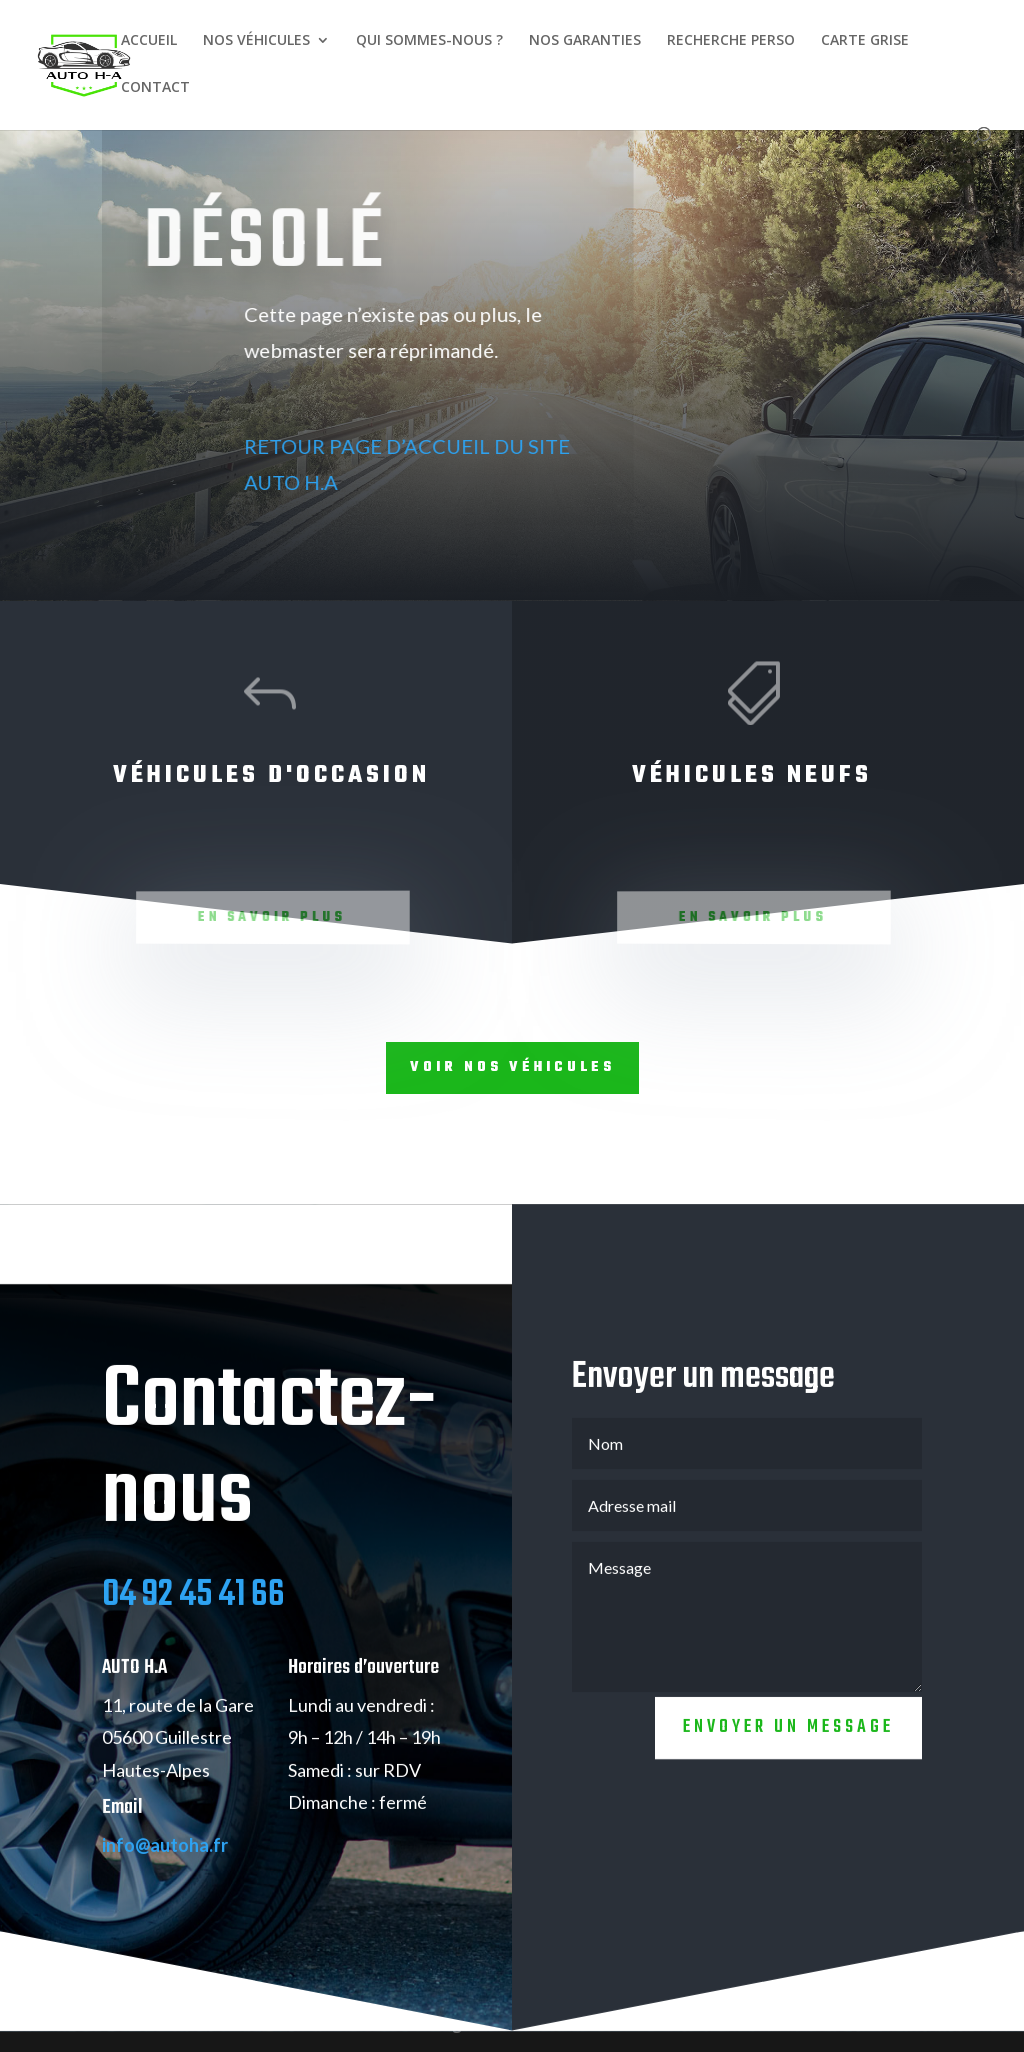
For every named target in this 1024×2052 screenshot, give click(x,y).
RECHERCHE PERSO (731, 41)
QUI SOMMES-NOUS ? (429, 41)
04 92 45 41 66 (193, 1621)
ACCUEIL (149, 41)
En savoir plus (273, 918)
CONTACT (155, 88)
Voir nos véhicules (512, 1067)
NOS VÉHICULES (256, 41)
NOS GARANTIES (585, 41)
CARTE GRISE (865, 41)
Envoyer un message (788, 1753)
